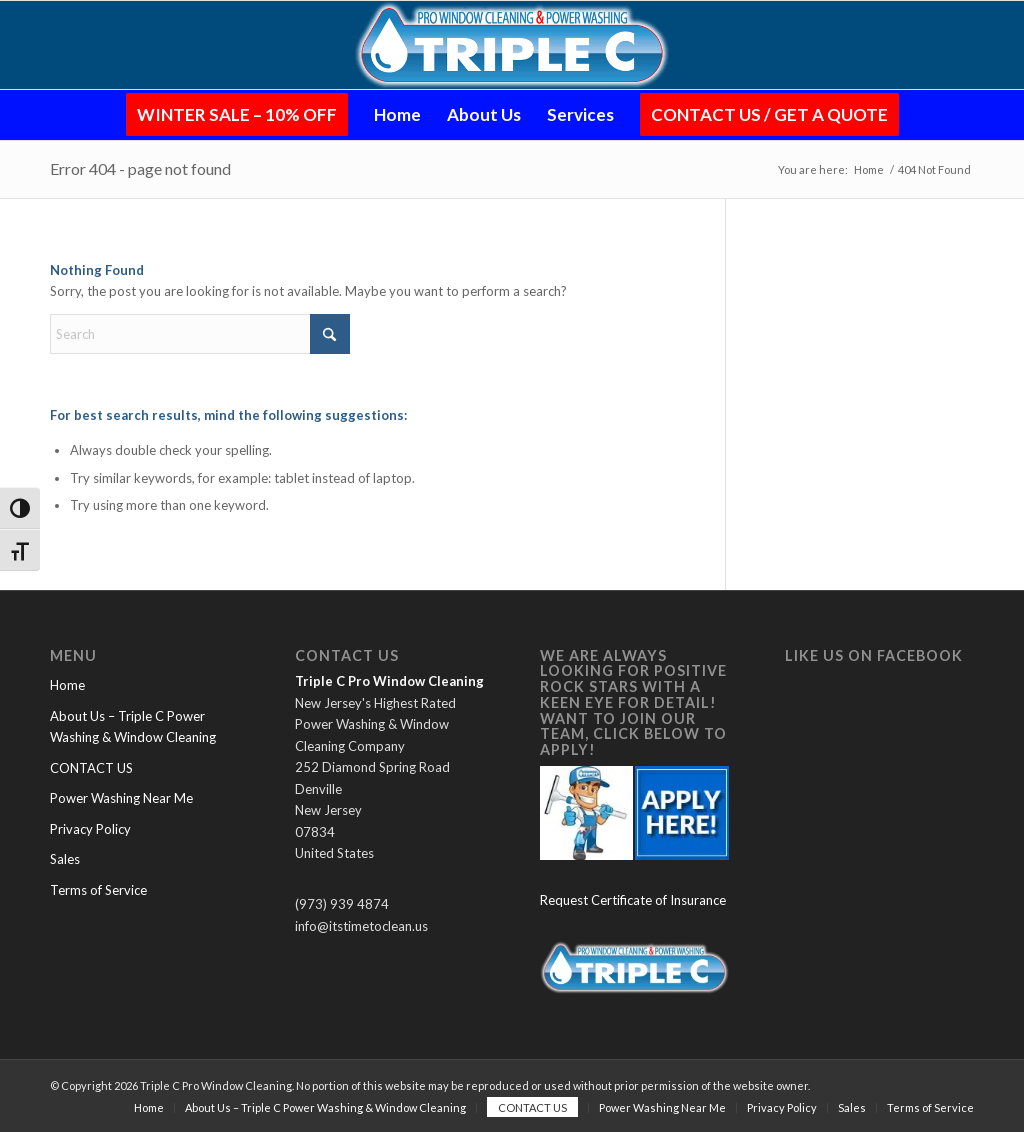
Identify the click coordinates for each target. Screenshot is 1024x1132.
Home (67, 685)
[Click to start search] (330, 334)
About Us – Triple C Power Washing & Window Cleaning (133, 726)
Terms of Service (98, 890)
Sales (65, 859)
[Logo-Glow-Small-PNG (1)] (512, 45)
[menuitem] (237, 115)
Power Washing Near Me (121, 798)
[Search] (200, 334)
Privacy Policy (90, 829)
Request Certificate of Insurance (633, 900)
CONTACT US (91, 768)
